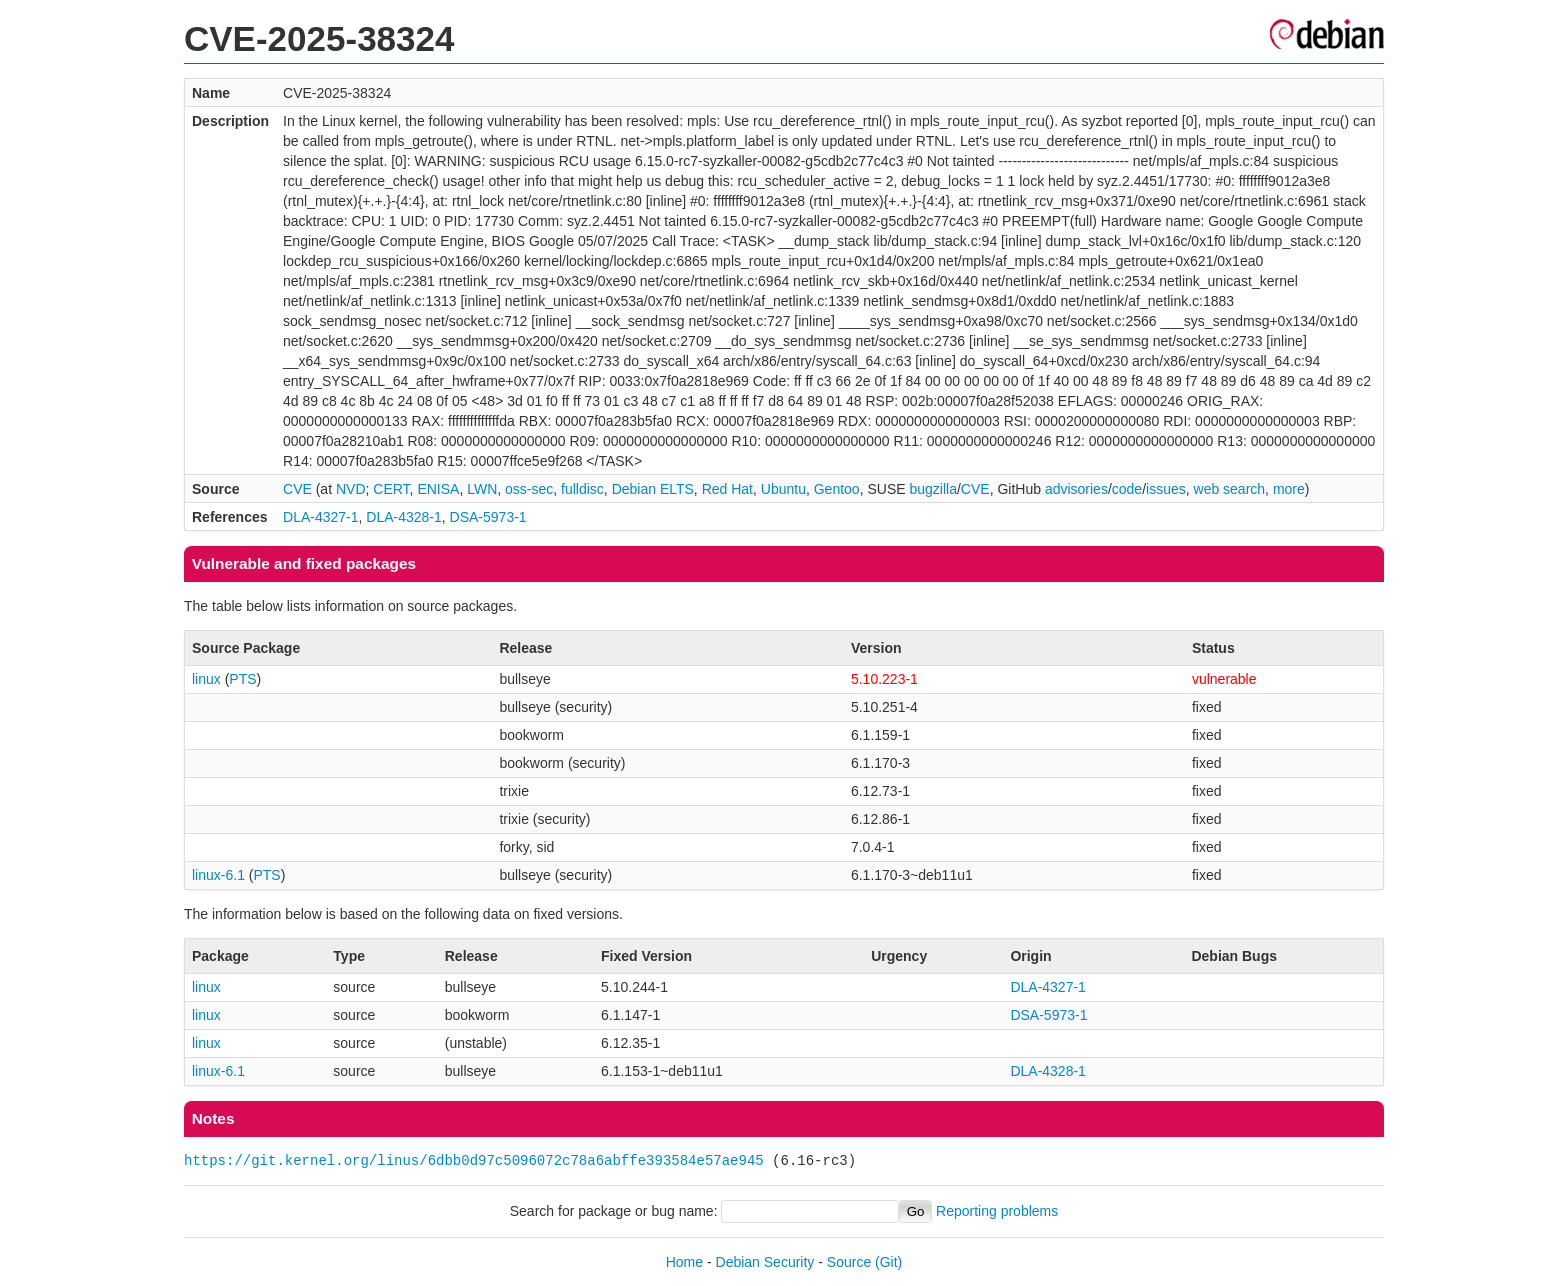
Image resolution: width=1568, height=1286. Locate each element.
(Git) (888, 1262)
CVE (297, 489)
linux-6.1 (218, 875)
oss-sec (529, 489)
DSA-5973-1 (488, 517)
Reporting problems (997, 1211)
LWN (482, 489)
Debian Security (765, 1262)
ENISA (438, 489)
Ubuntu (783, 489)
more (1289, 489)
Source (849, 1262)
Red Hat (727, 489)
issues (1166, 489)
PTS (242, 679)
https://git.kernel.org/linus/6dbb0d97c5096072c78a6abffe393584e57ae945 (474, 1160)
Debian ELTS (653, 489)
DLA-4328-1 (404, 517)
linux (206, 679)
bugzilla (932, 489)
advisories (1076, 489)
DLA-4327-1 (321, 517)
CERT (391, 489)
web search (1230, 489)
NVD (351, 489)
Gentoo (837, 489)
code (1127, 489)
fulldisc (582, 489)
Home (684, 1262)
